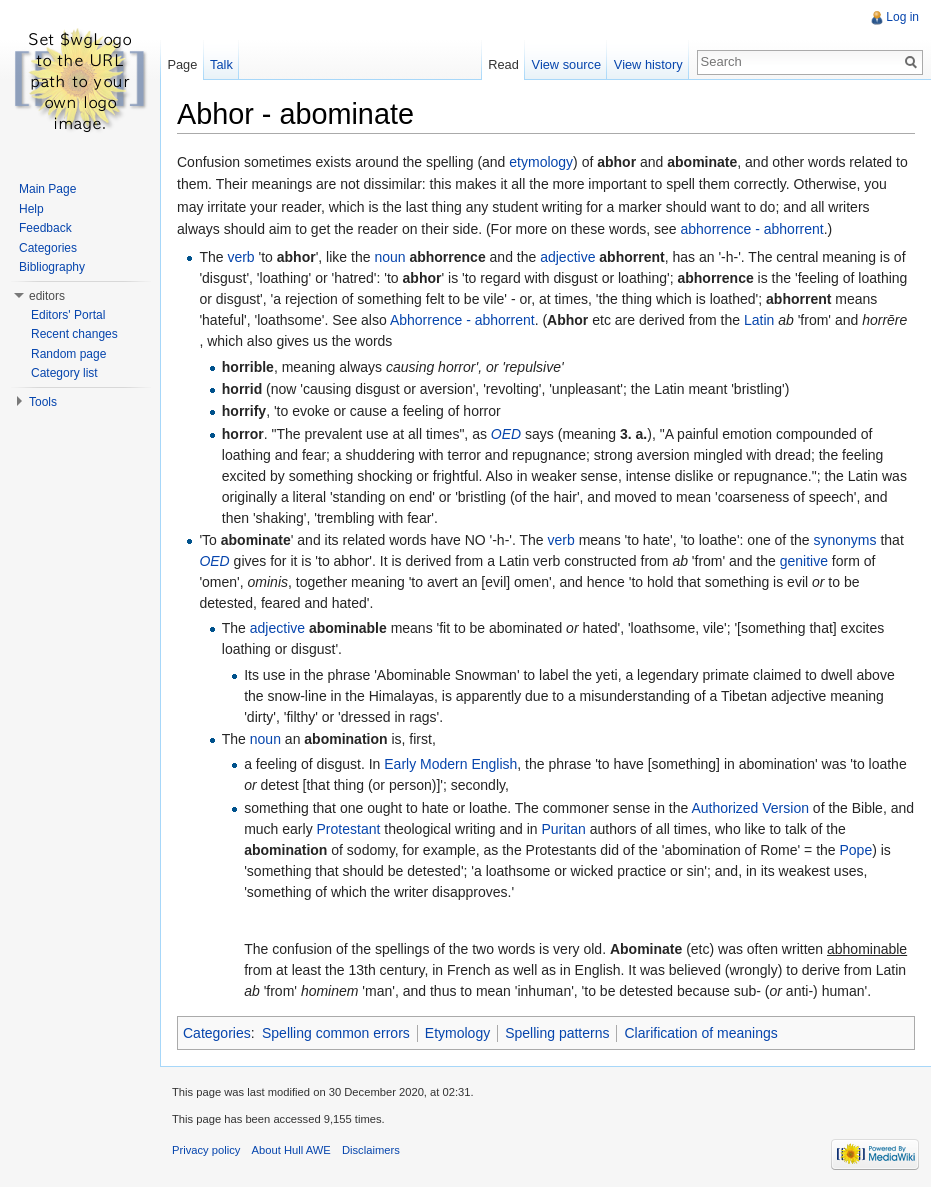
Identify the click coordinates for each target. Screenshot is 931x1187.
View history (648, 64)
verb (240, 257)
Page (182, 64)
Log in (902, 17)
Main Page (47, 189)
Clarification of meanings (700, 1033)
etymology (541, 162)
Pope (856, 850)
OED (506, 434)
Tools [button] (43, 402)
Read (503, 64)
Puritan (563, 829)
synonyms (845, 540)
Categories (217, 1033)
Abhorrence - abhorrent (462, 320)
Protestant (349, 829)
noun (389, 257)
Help (31, 209)
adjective (567, 257)
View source (566, 64)
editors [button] (47, 296)
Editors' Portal (68, 315)
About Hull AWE (291, 1150)
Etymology (457, 1033)
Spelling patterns (557, 1033)
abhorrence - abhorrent (751, 229)
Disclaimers (371, 1150)
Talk (221, 64)
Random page (68, 354)
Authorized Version (750, 808)
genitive (804, 561)
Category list (64, 373)
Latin (759, 320)
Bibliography (52, 267)
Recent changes (74, 334)
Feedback (45, 228)
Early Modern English (450, 764)
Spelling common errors (336, 1033)
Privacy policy (206, 1150)
